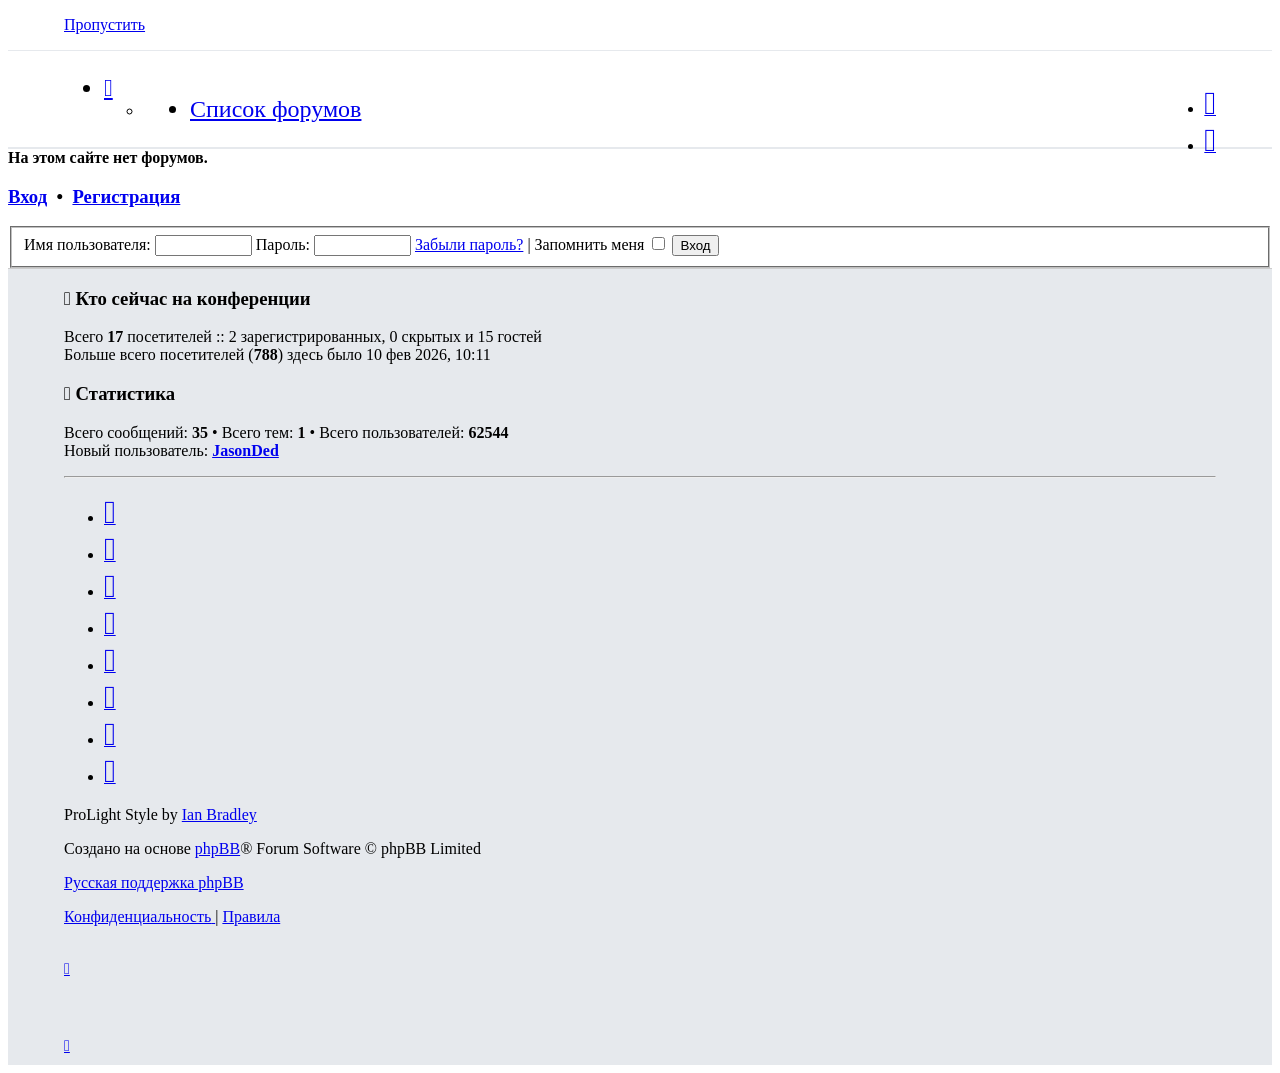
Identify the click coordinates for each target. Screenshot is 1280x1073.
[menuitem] (1210, 108)
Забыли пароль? (469, 244)
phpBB (217, 848)
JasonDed (245, 450)
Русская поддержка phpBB (154, 882)
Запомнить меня (600, 244)
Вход (27, 196)
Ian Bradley (219, 814)
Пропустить (104, 24)
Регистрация (126, 196)
